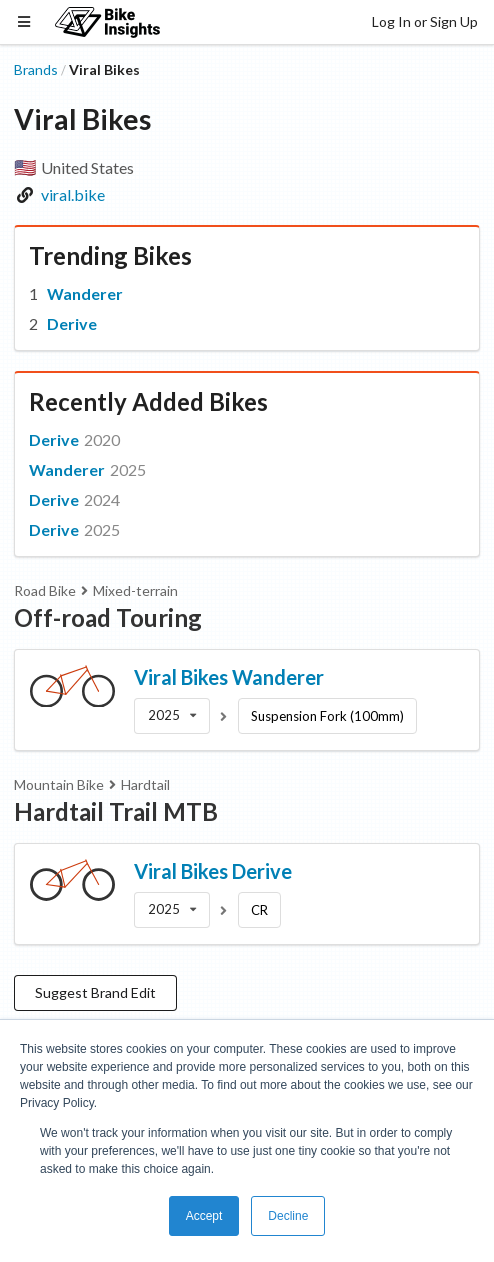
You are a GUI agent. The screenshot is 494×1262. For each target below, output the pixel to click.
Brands (36, 69)
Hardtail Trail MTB (116, 811)
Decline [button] (288, 1216)
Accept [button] (204, 1216)
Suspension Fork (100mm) (327, 716)
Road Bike (45, 590)
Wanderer (85, 293)
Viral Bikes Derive (213, 871)
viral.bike (73, 194)
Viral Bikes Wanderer (229, 677)
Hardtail (145, 784)
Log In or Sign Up (425, 21)
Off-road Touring (108, 617)
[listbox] (172, 716)
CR (259, 910)
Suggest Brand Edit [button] (95, 992)
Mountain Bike (59, 784)
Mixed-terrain (135, 590)
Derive (72, 323)
